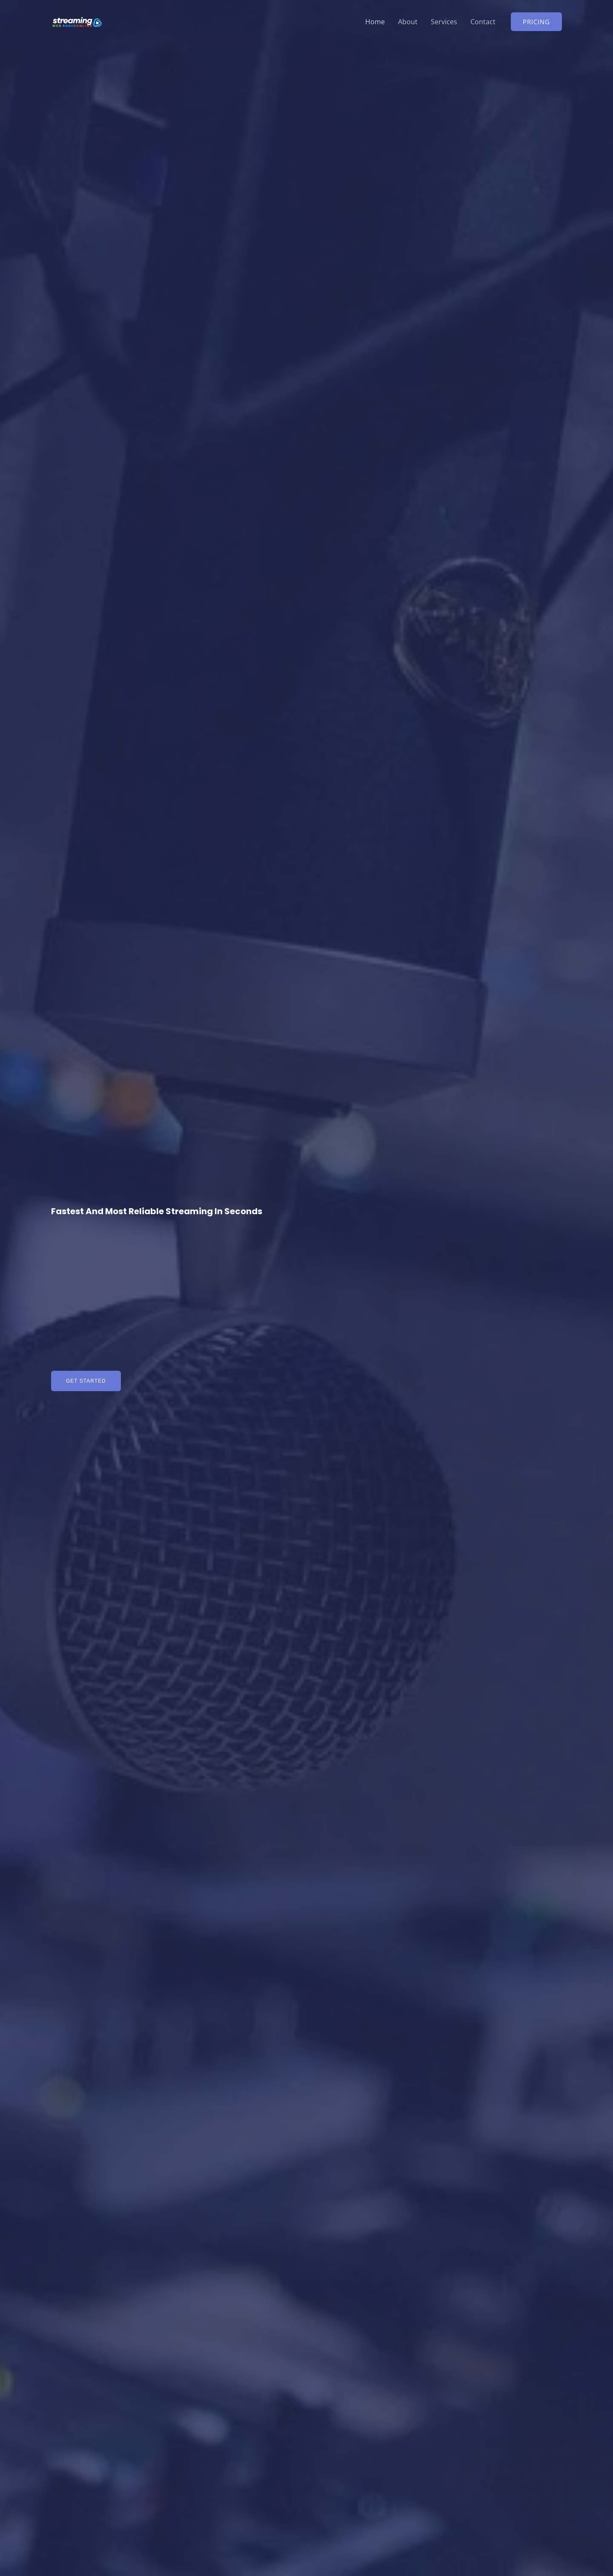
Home (374, 21)
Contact (483, 21)
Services (443, 21)
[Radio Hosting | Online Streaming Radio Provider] (76, 21)
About (407, 21)
